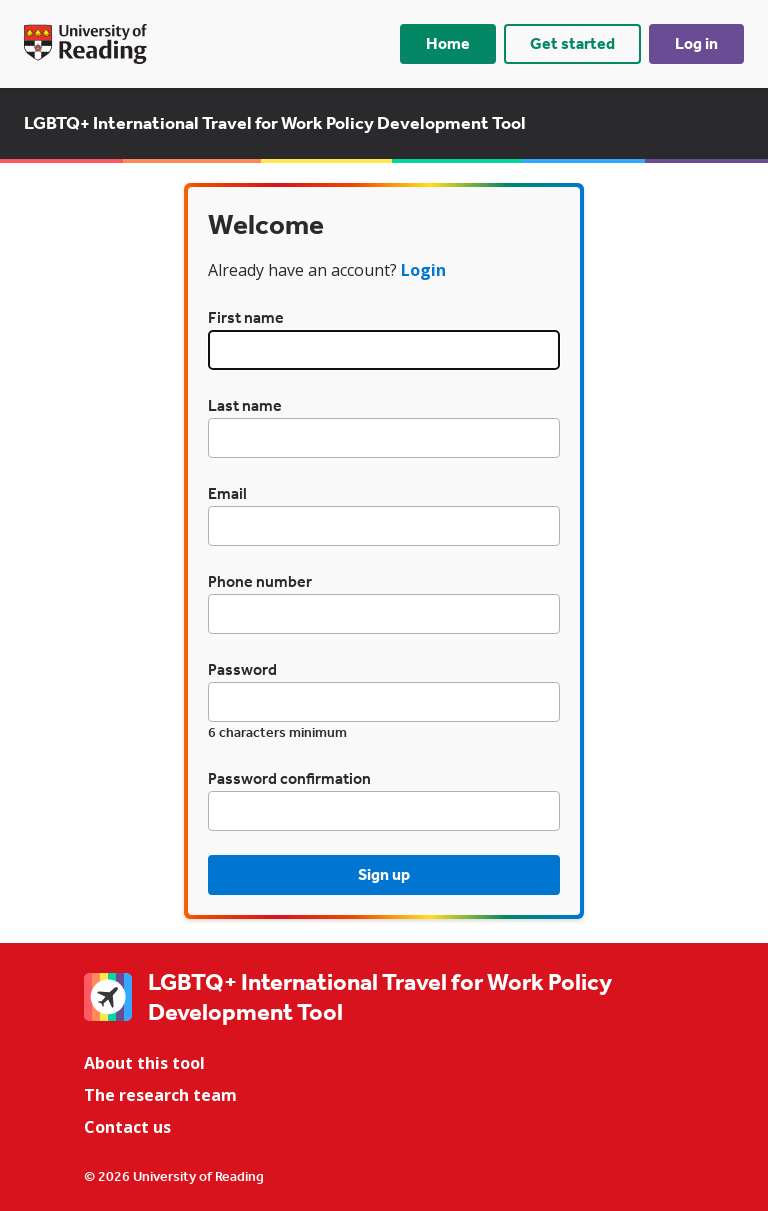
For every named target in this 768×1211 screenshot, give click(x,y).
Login (423, 270)
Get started (572, 43)
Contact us (127, 1127)
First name (246, 317)
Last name (245, 405)
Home (448, 43)
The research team (160, 1095)
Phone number (260, 581)
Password (242, 669)
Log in (696, 43)
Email (227, 493)
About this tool (144, 1063)
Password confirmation (289, 778)
